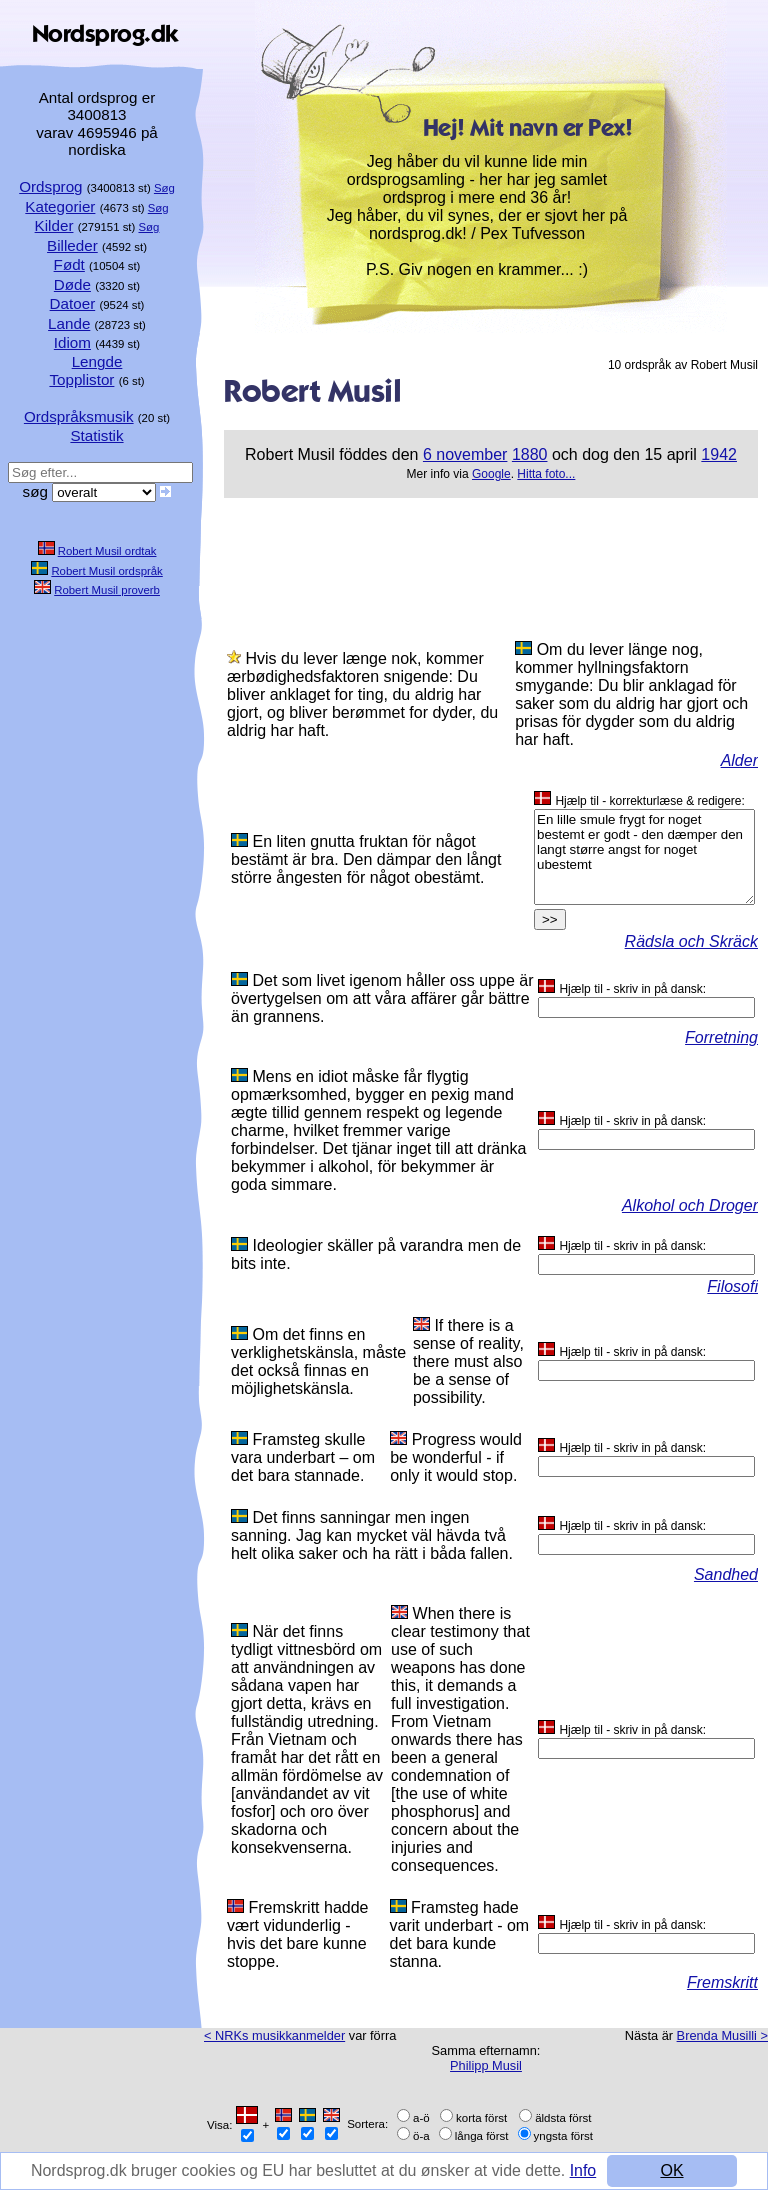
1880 (530, 454)
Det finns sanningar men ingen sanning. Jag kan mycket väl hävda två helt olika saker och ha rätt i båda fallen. (372, 1535)
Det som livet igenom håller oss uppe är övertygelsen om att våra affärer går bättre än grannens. (382, 998)
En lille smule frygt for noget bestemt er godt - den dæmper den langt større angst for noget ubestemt (644, 857)
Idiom (72, 342)
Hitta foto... (546, 474)
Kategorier (60, 206)
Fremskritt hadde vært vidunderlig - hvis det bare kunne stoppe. (298, 1934)
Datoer (73, 303)
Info (44, 2178)
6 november (465, 454)
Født (69, 264)
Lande (69, 323)
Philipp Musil (486, 2065)
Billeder (72, 245)
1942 (719, 454)
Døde (72, 284)
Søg (164, 188)
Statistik (96, 435)
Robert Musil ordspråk (106, 571)
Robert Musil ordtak (107, 551)
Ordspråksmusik (79, 416)
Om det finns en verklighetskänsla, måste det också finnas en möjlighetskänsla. (318, 1361)
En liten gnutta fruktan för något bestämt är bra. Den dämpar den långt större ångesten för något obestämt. (366, 859)
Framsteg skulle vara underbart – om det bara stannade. (303, 1457)
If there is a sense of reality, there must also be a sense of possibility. (468, 1361)
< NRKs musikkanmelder (274, 2035)
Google (491, 474)
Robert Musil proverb (107, 590)
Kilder (54, 225)
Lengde (97, 361)
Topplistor (81, 379)
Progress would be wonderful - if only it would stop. (456, 1457)
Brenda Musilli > (722, 2035)
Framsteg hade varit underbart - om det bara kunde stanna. (460, 1934)
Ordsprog (50, 186)
